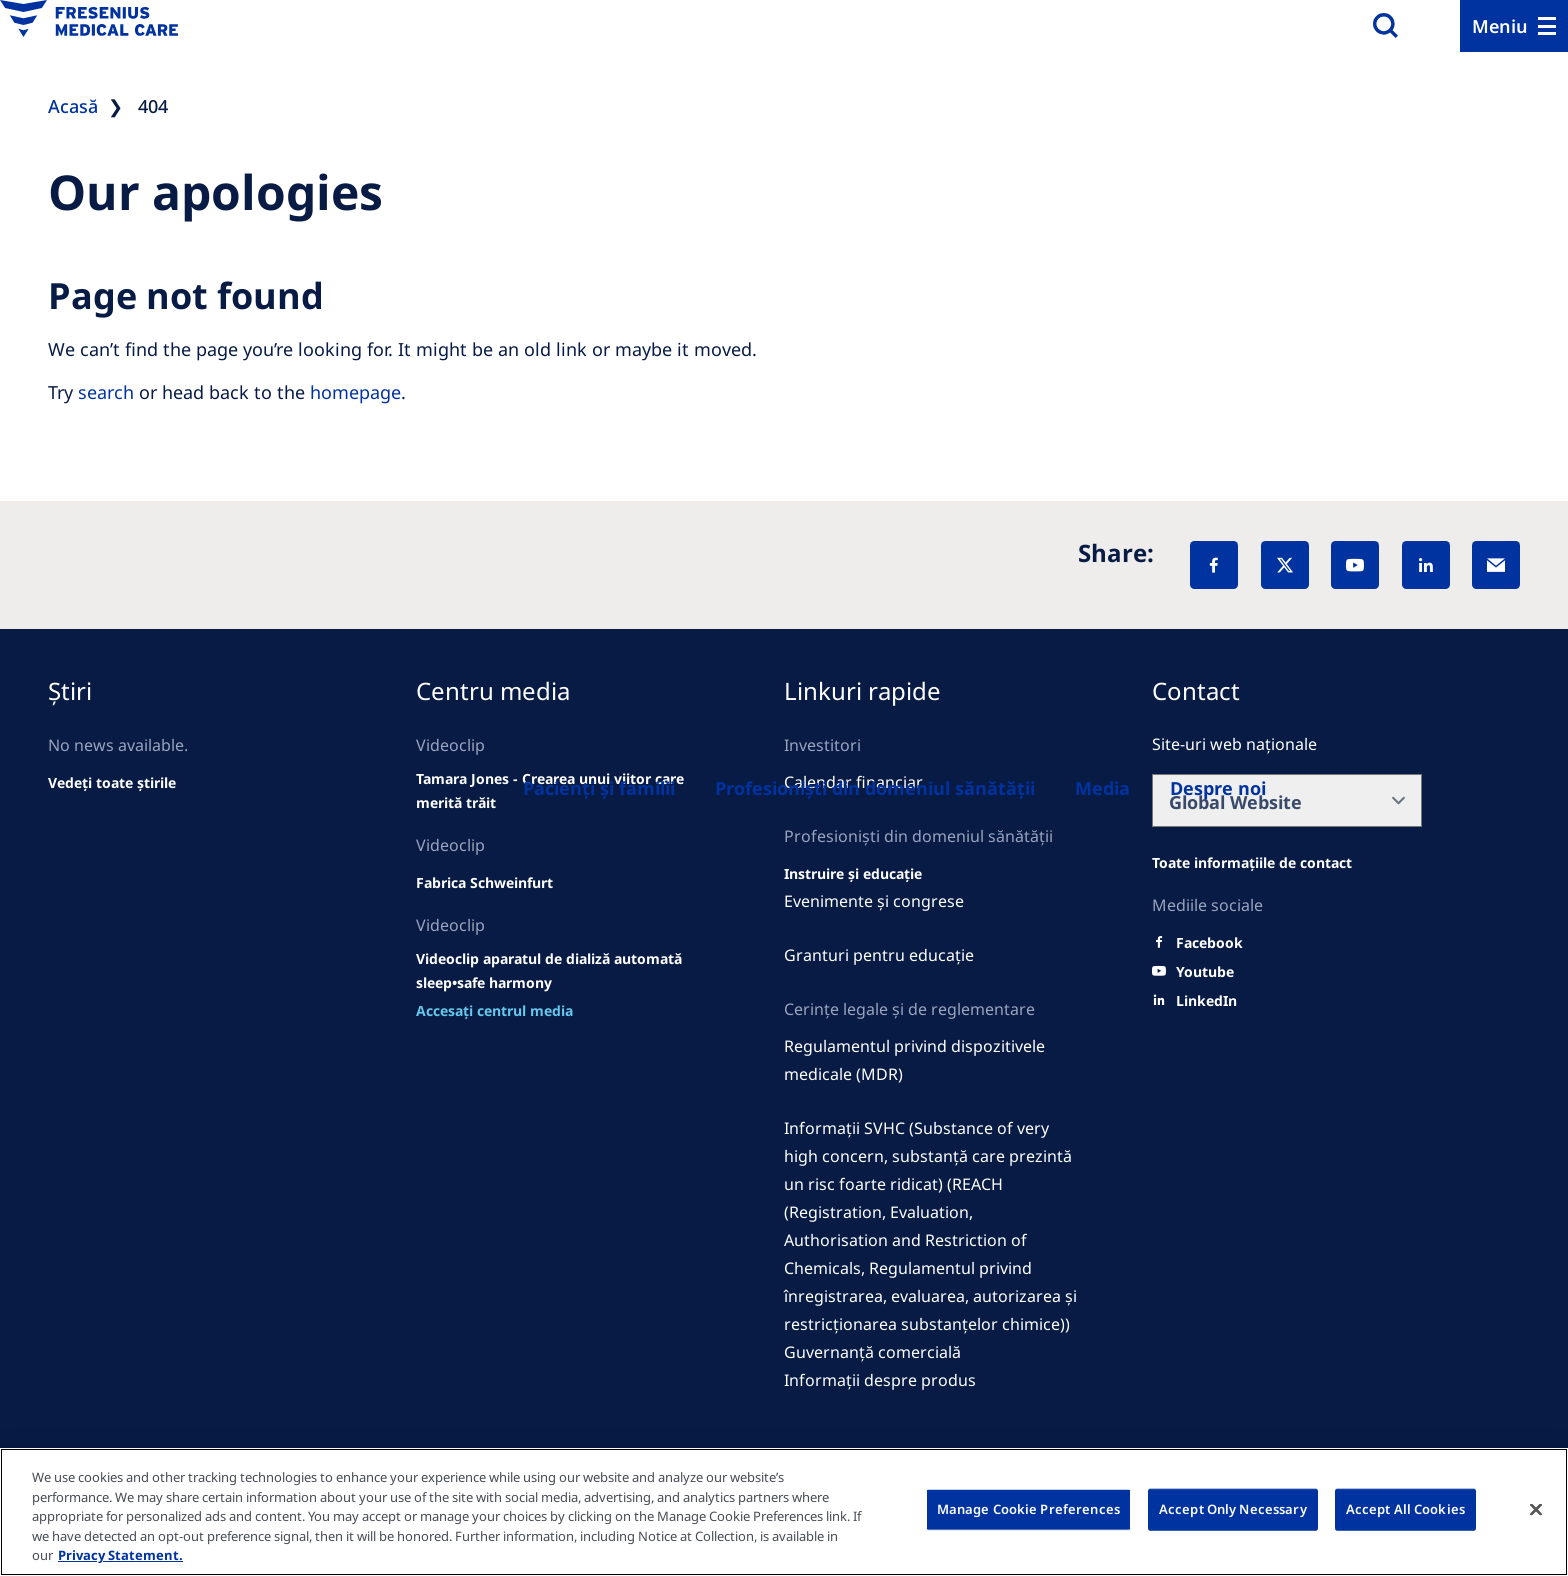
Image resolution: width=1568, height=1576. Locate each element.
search (106, 392)
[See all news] (112, 783)
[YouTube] (1355, 565)
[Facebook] (1214, 565)
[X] (1285, 565)
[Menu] (1514, 26)
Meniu (1500, 26)
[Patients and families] (599, 788)
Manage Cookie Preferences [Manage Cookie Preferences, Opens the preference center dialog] (1028, 1509)
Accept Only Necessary (1233, 1509)
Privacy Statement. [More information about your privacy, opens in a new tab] (120, 1555)
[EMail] (1496, 565)
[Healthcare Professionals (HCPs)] (875, 788)
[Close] (1536, 1510)
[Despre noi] (1218, 788)
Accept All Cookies (1405, 1509)
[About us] (1102, 788)
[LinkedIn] (1426, 565)
